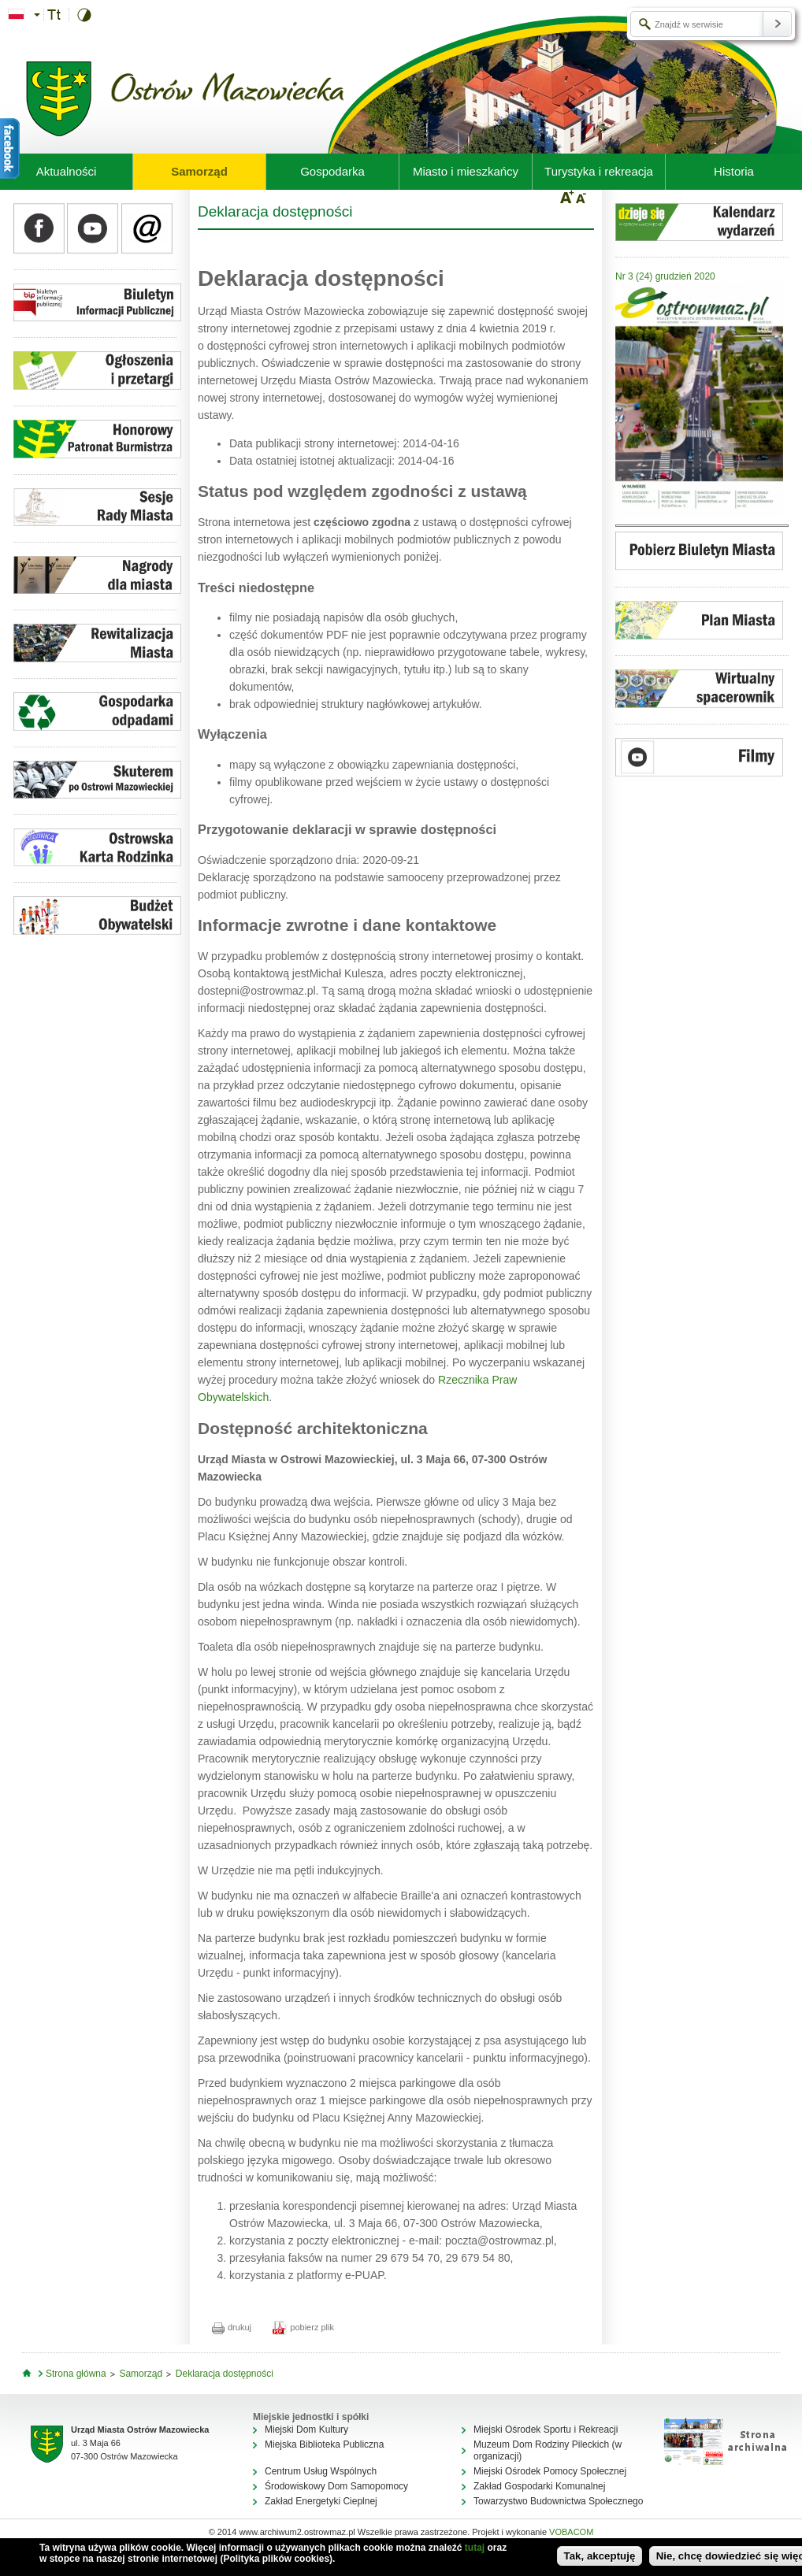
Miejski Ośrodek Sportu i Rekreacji (545, 2429)
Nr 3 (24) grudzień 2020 (665, 276)
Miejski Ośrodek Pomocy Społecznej (549, 2471)
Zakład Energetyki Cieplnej (321, 2501)
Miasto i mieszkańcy (465, 171)
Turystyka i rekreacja (598, 171)
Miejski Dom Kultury (306, 2429)
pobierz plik (303, 2327)
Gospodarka (332, 171)
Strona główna (76, 2373)
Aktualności (66, 171)
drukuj (231, 2327)
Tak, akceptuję (600, 2556)
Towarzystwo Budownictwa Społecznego (558, 2501)
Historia (734, 171)
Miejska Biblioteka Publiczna (324, 2444)
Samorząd (199, 171)
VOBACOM (571, 2532)
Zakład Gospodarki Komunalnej (539, 2486)
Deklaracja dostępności (224, 2373)
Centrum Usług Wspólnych (321, 2471)
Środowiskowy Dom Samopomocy (336, 2486)
